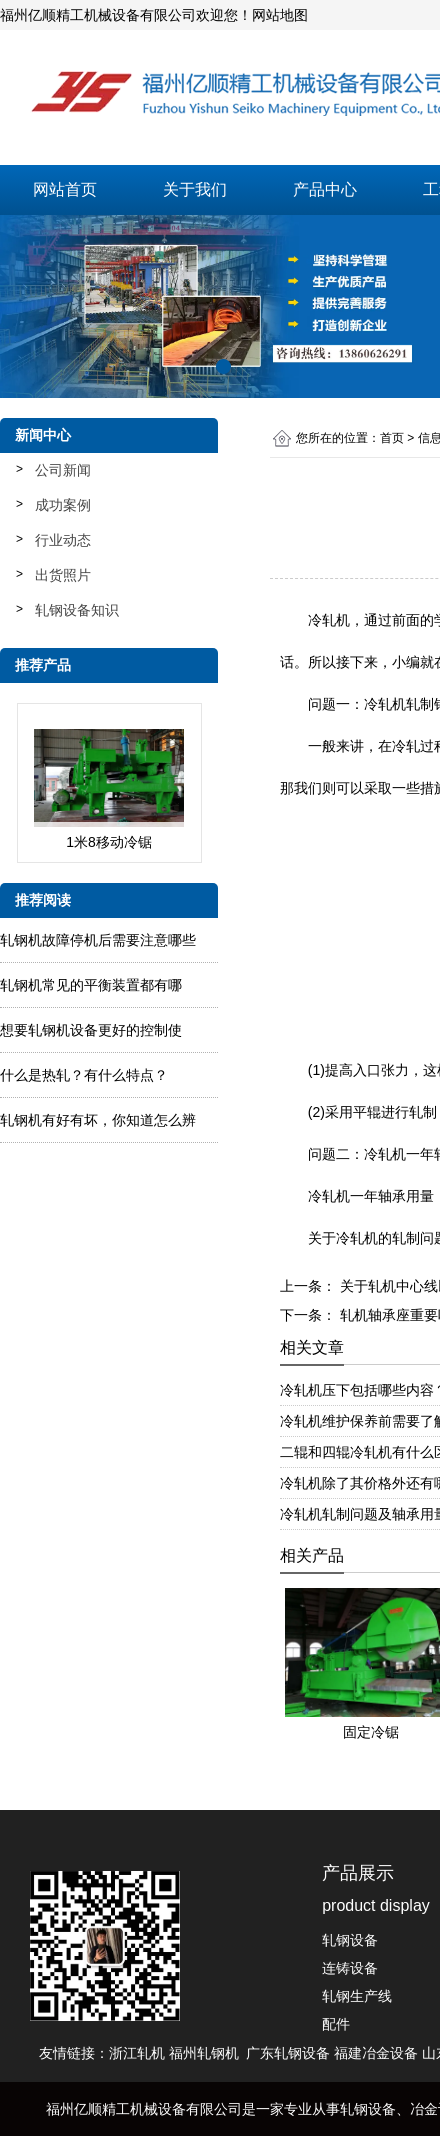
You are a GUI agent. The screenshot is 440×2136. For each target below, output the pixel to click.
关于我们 (195, 189)
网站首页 (65, 189)
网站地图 (280, 15)
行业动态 (63, 540)
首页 (392, 438)
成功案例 (63, 505)
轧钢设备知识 (77, 610)
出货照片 (63, 575)
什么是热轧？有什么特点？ (84, 1075)
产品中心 (325, 189)
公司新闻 (63, 470)
